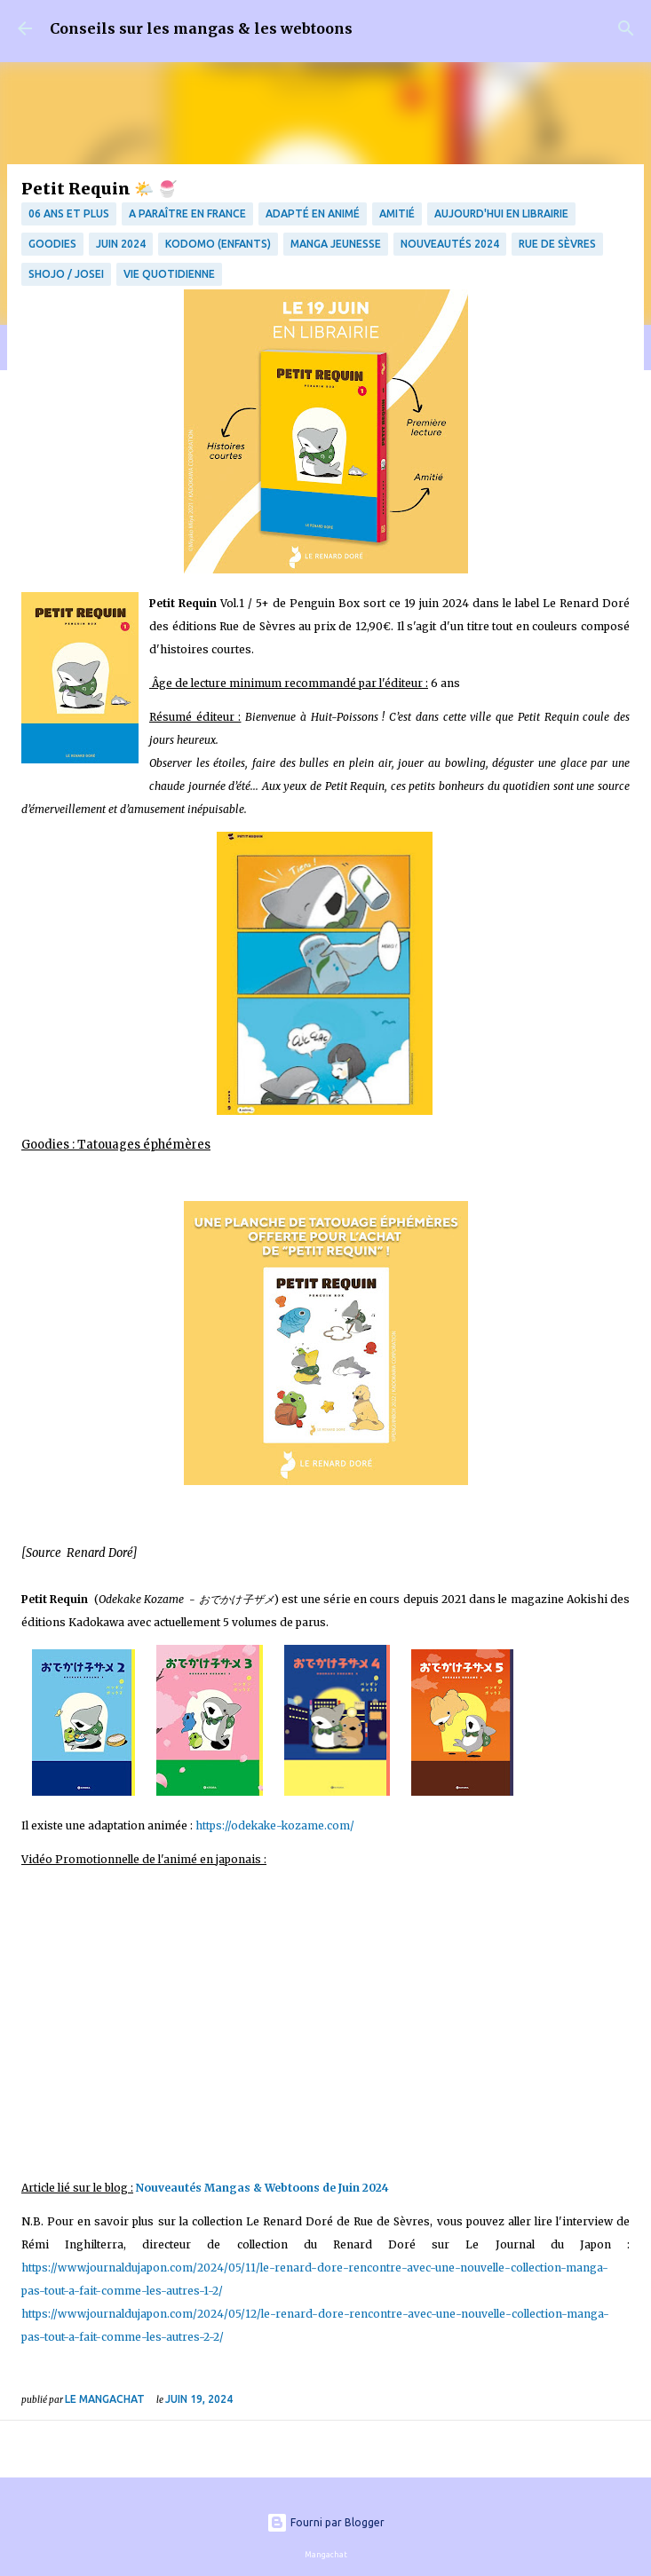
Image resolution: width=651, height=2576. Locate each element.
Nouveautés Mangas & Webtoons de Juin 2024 (265, 2187)
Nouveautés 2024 (450, 243)
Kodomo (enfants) (218, 243)
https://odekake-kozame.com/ (273, 1825)
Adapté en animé (313, 213)
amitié (397, 213)
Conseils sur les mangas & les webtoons (201, 28)
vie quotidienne (169, 274)
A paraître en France (187, 213)
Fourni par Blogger (325, 2522)
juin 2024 (121, 243)
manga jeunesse (335, 243)
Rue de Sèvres (557, 243)
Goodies (52, 243)
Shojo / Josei (66, 274)
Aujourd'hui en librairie (501, 213)
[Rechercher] (626, 28)
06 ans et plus (68, 213)
